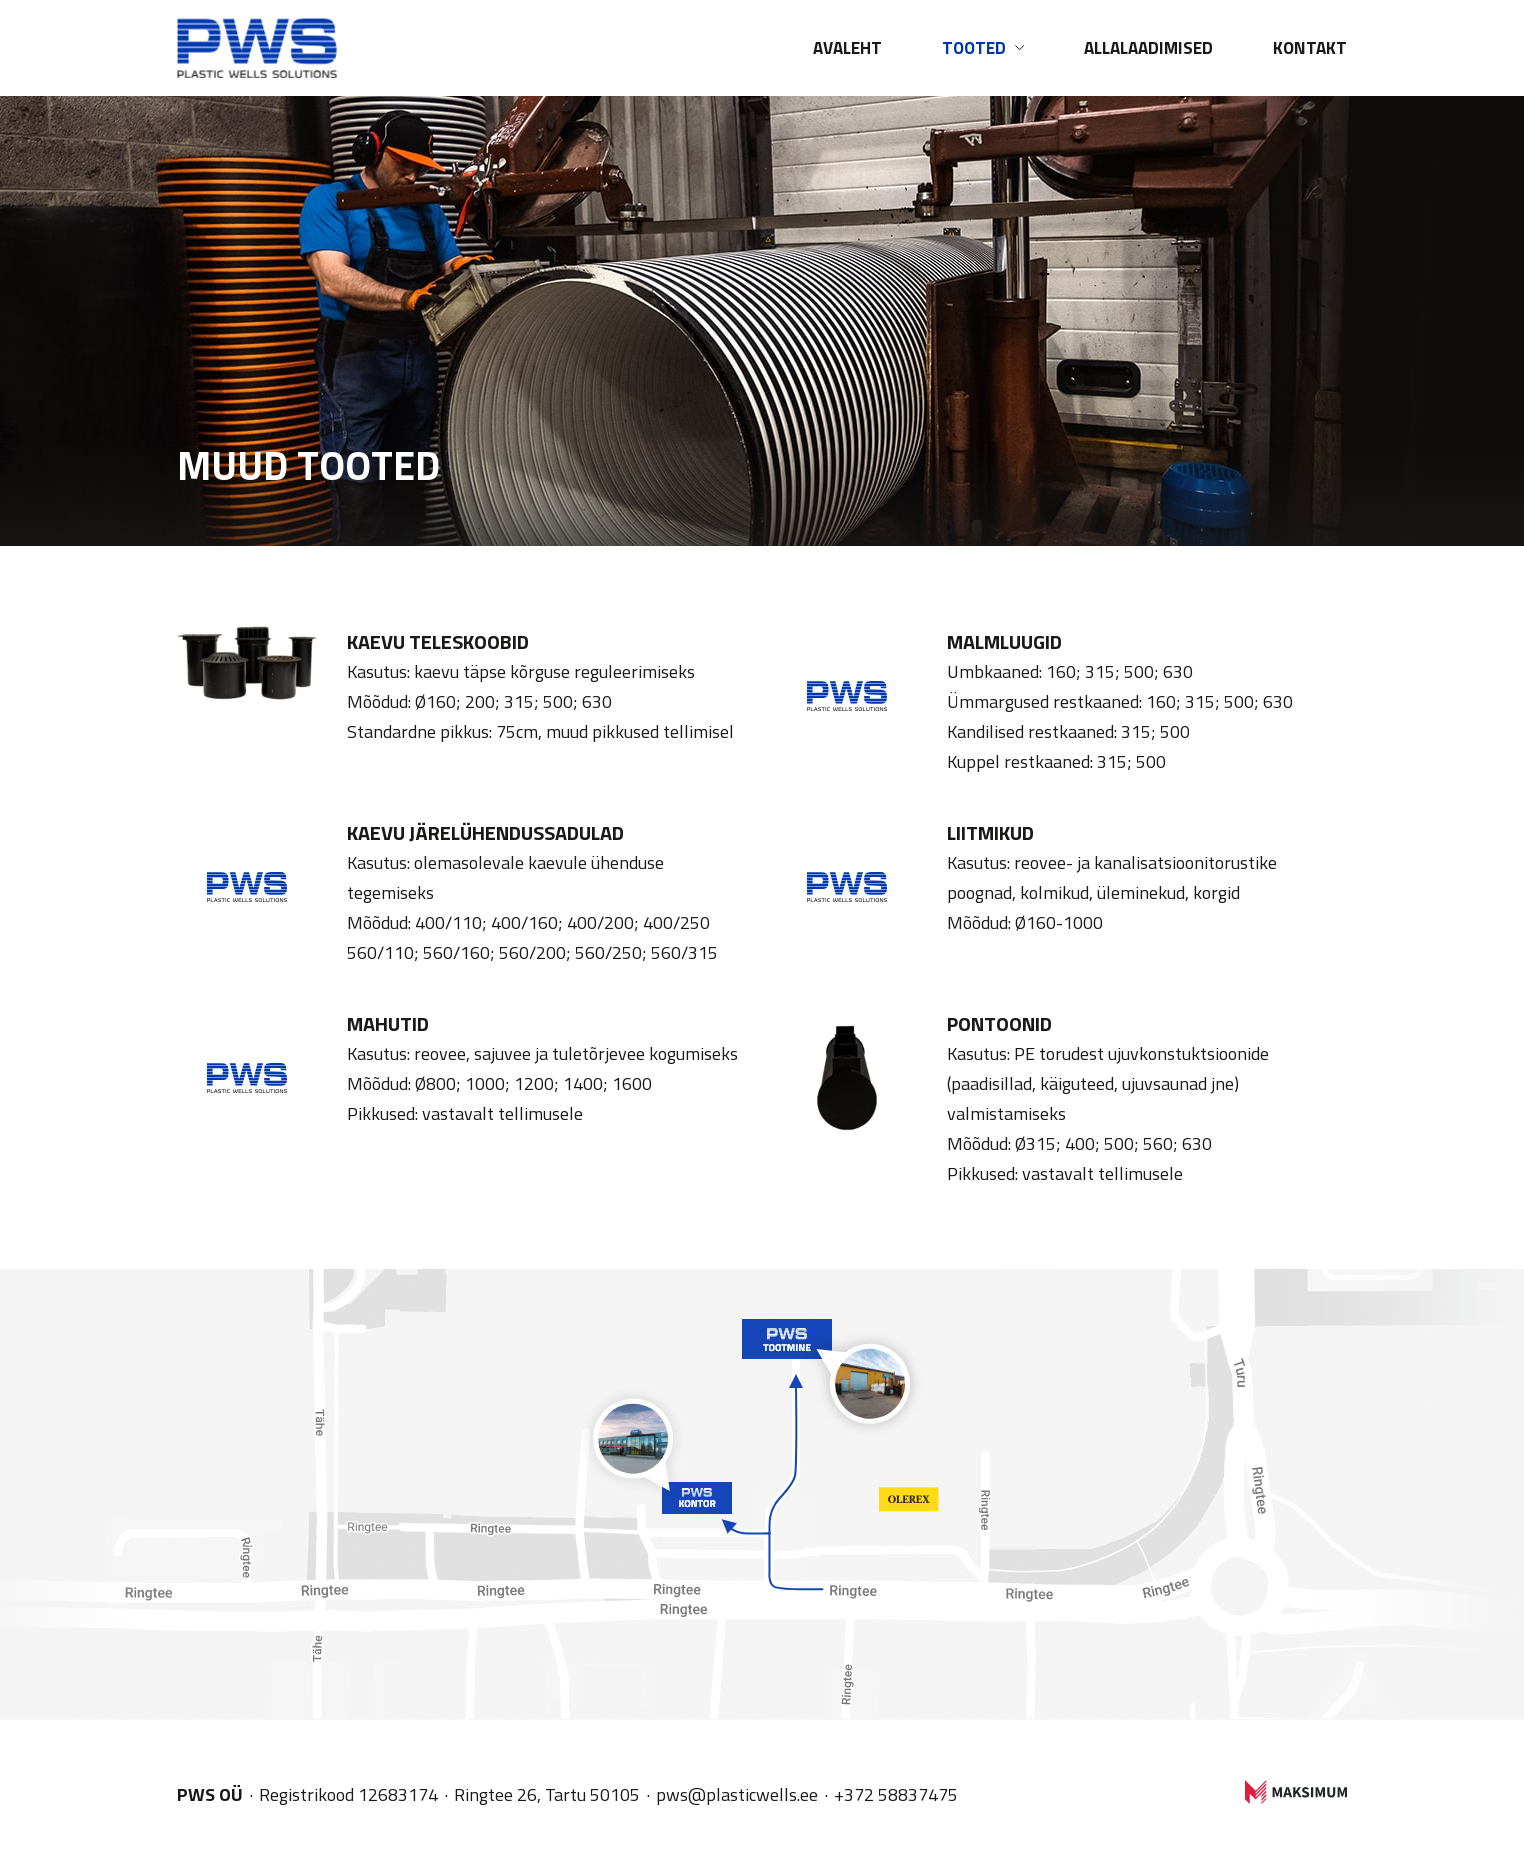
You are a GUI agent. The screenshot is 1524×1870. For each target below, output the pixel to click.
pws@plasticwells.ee (737, 1794)
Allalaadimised (1148, 48)
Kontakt (1310, 48)
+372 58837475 (896, 1794)
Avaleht (847, 48)
